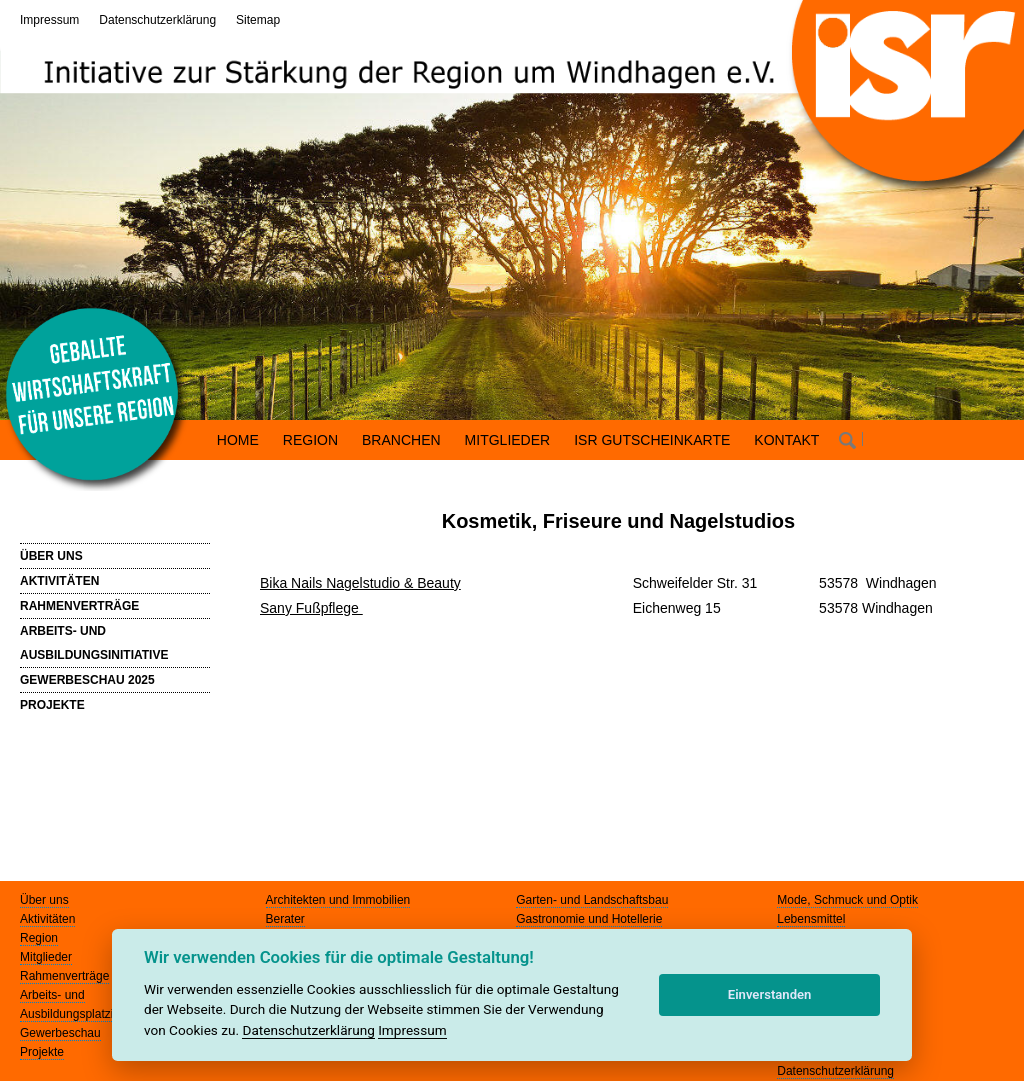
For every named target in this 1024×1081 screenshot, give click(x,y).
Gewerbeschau (60, 1033)
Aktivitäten (47, 919)
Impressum (49, 20)
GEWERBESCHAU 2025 (87, 680)
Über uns (44, 900)
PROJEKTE (52, 705)
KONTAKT (786, 440)
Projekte (42, 1052)
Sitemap (258, 20)
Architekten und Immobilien (338, 900)
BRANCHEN (401, 440)
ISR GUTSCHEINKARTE (652, 440)
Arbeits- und (52, 995)
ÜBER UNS (51, 556)
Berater (285, 919)
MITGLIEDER (508, 440)
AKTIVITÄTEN (59, 581)
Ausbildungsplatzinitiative (87, 1014)
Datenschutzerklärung (157, 20)
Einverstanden (770, 994)
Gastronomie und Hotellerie (589, 919)
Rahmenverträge (64, 976)
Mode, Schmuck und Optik (847, 900)
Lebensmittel (811, 919)
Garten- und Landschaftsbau (592, 900)
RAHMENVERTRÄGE (79, 606)
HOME (238, 440)
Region (39, 938)
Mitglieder (46, 957)
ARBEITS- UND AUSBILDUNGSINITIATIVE (94, 643)
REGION (310, 440)
